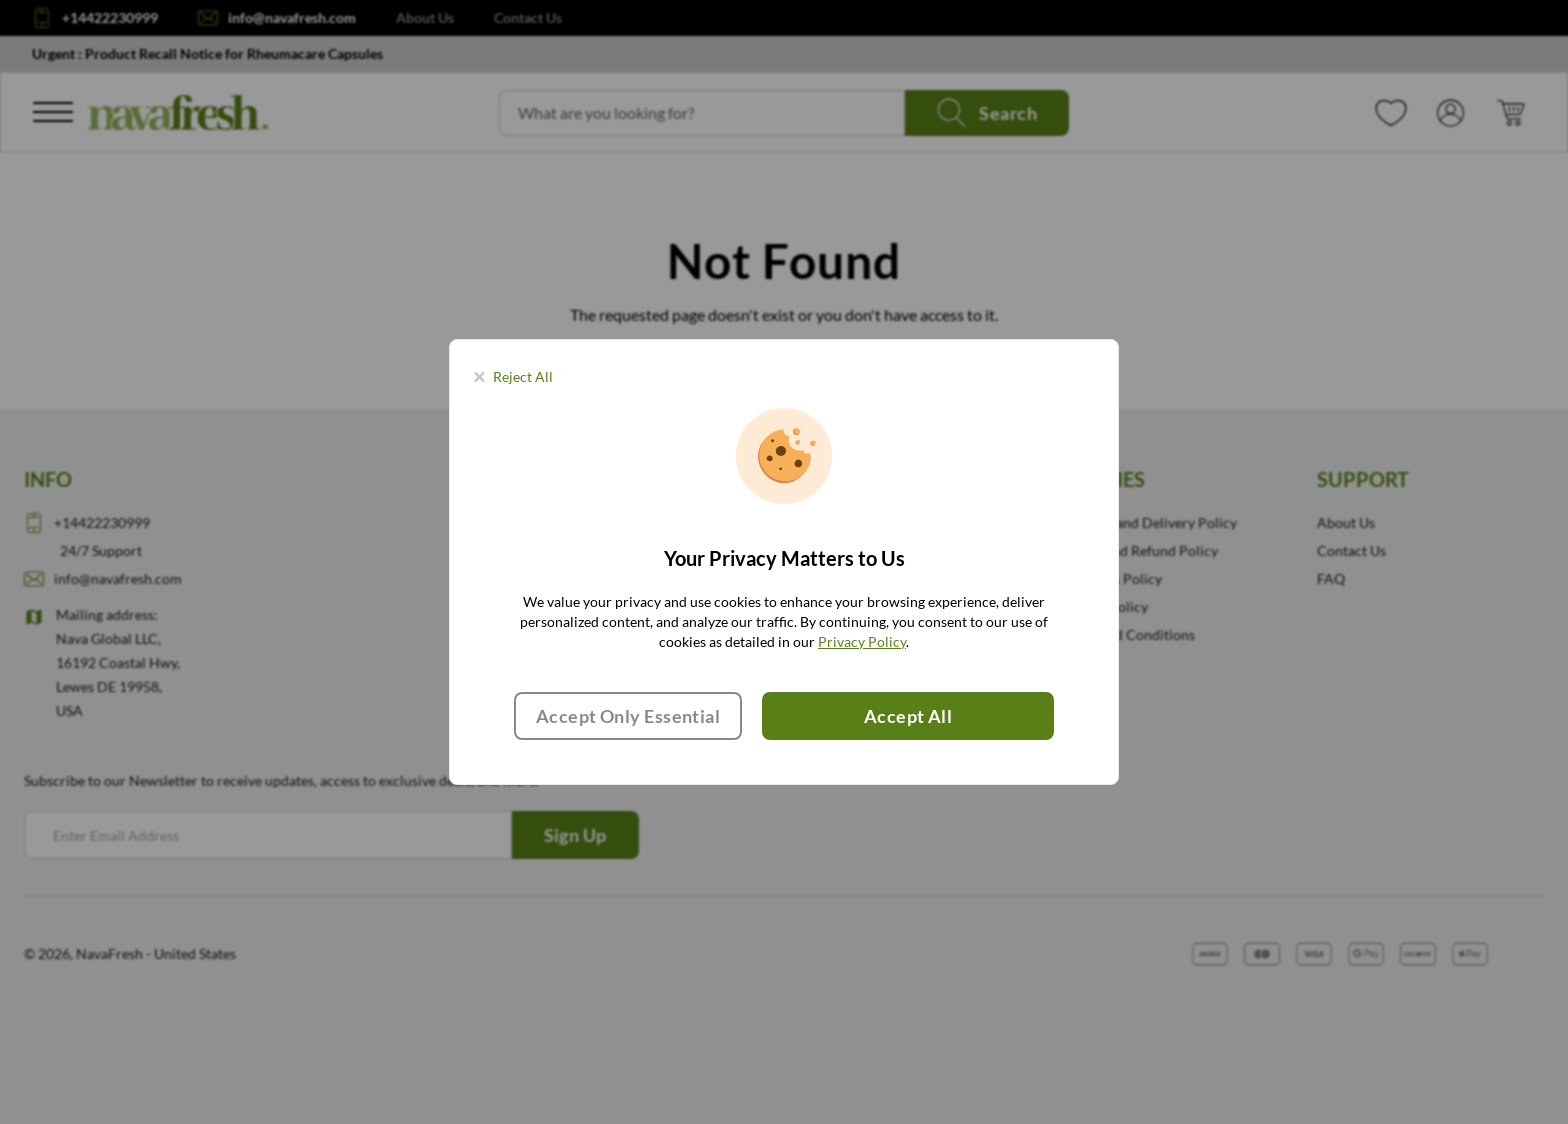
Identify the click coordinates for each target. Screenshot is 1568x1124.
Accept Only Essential (628, 716)
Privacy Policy (862, 641)
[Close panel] (513, 377)
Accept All (908, 716)
